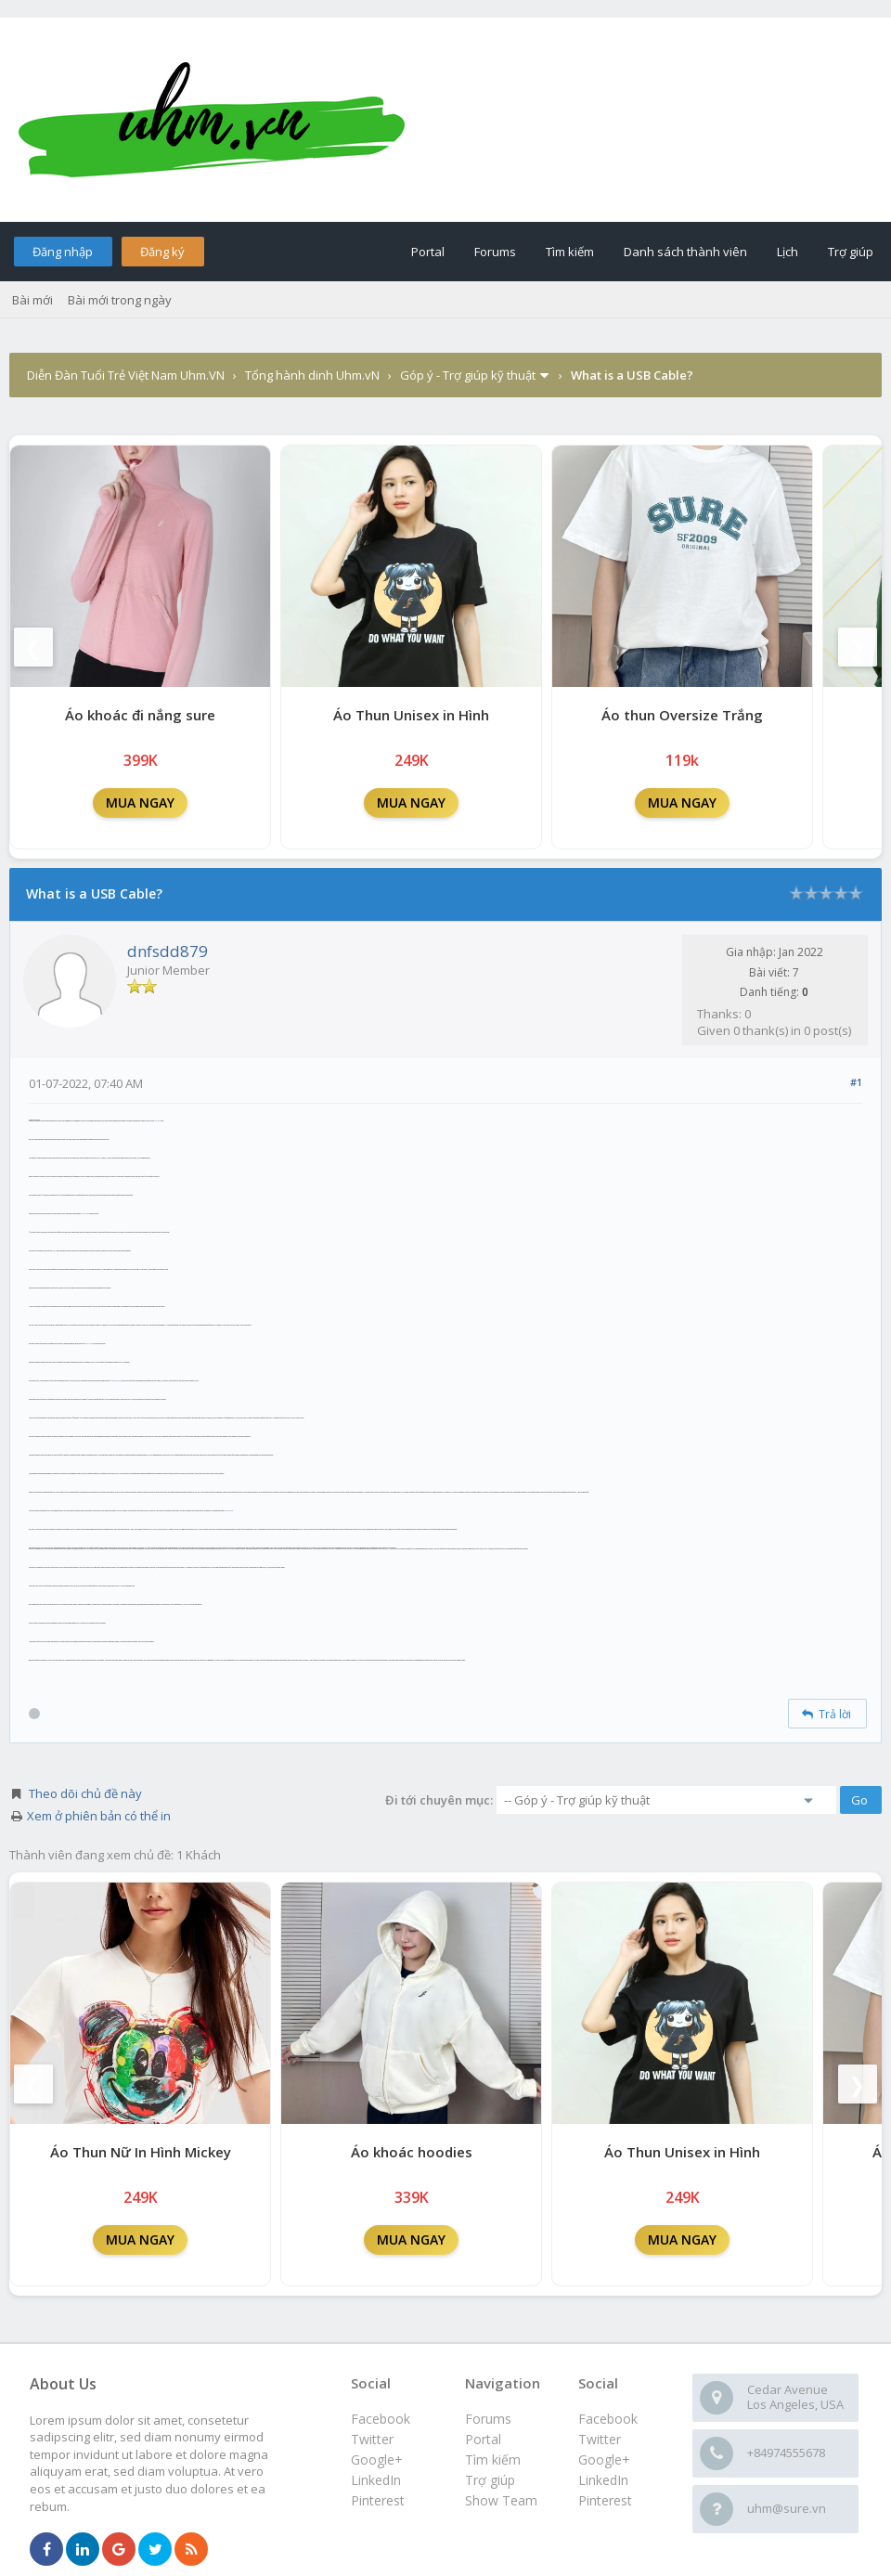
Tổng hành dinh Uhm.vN (312, 375)
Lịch (787, 251)
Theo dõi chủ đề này (85, 1793)
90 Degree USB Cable (116, 1380)
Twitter (599, 2439)
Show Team (501, 2500)
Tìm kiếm (570, 251)
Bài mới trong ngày (120, 299)
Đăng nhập (62, 251)
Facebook (608, 2418)
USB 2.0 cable (84, 1213)
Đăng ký (162, 251)
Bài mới (32, 299)
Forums (495, 251)
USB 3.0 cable (89, 1343)
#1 (856, 1082)
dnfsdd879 (167, 951)
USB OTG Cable (229, 1510)
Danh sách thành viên (685, 251)
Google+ (604, 2459)
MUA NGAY (140, 802)
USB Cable (157, 1120)
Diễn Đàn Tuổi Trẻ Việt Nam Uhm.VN (126, 375)
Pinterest (605, 2500)
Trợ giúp (850, 251)
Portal (428, 251)
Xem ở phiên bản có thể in (99, 1815)
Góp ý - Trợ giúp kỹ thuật (468, 375)
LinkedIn (603, 2480)
